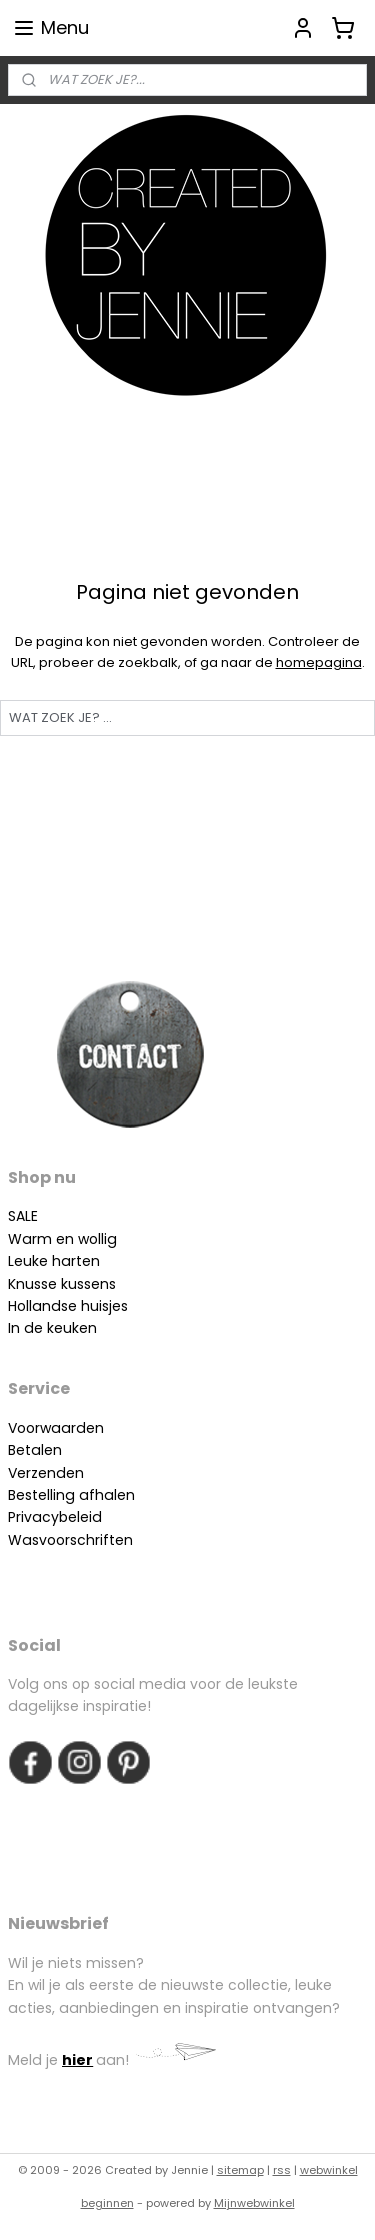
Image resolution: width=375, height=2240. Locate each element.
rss (282, 2170)
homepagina (319, 662)
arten (80, 1261)
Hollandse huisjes (68, 1306)
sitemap (240, 2170)
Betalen (35, 1450)
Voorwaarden (56, 1428)
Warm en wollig (62, 1239)
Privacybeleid (55, 1517)
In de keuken (52, 1328)
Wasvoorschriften (70, 1540)
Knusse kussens (62, 1284)
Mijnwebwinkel (254, 2203)
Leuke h (34, 1261)
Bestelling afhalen (71, 1495)
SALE (23, 1216)
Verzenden (46, 1473)
